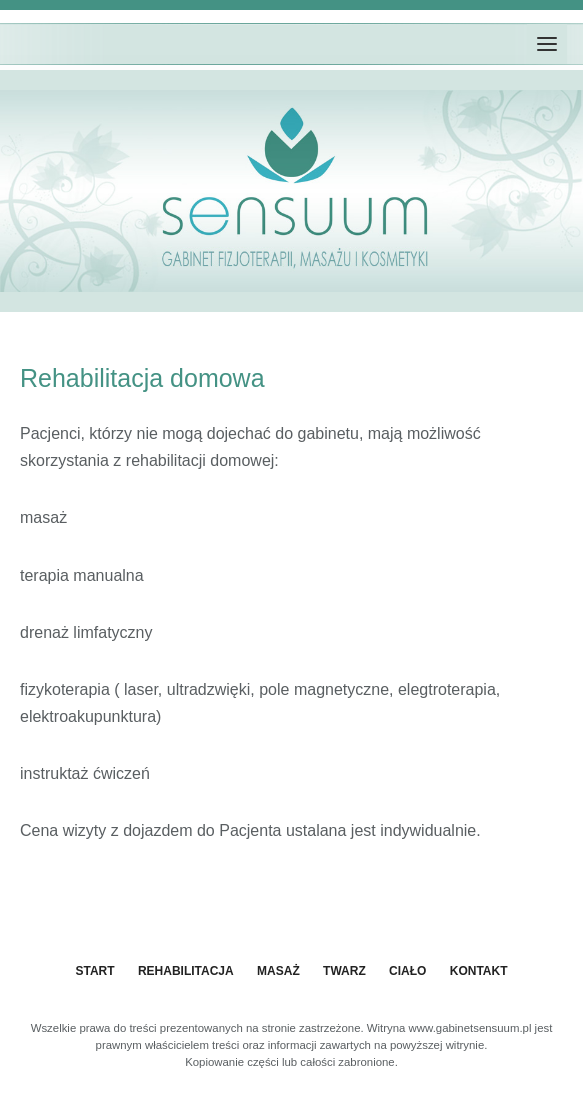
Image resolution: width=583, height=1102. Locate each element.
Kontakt (479, 971)
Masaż (278, 971)
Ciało (407, 971)
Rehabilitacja (186, 971)
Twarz (344, 971)
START (94, 971)
